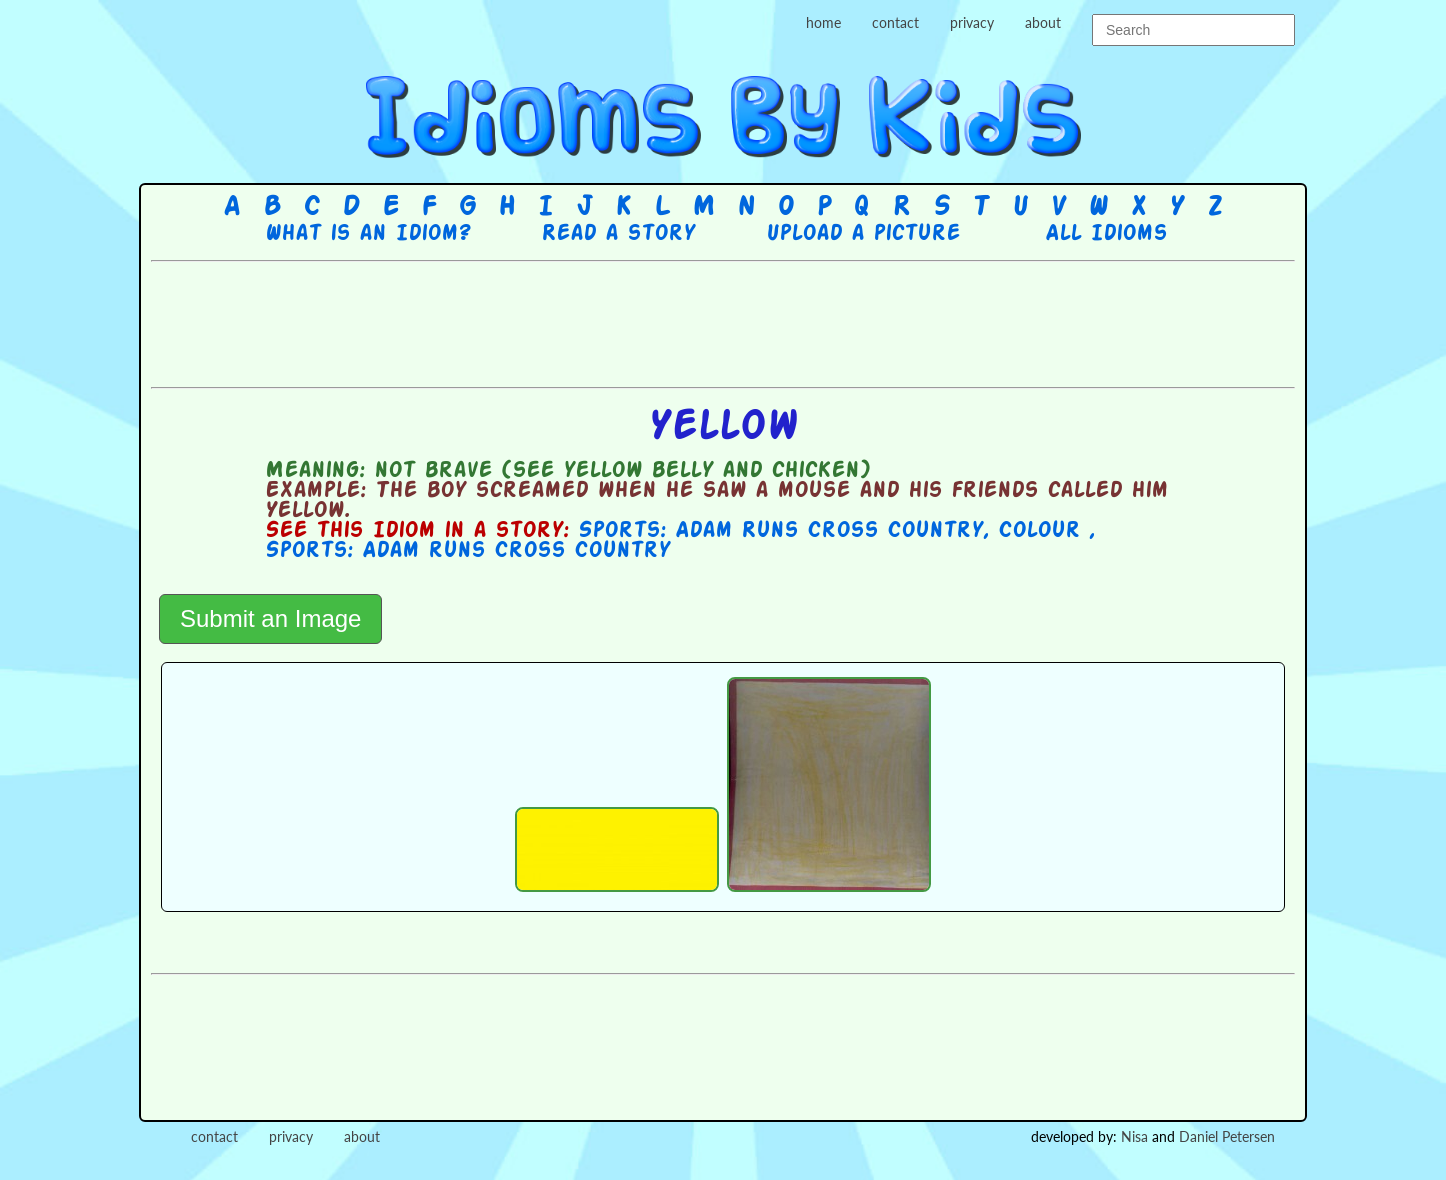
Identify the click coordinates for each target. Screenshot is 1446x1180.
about (1043, 22)
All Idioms (1106, 234)
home (823, 22)
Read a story (618, 234)
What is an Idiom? (367, 234)
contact (895, 22)
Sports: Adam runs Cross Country (467, 551)
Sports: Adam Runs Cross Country (780, 531)
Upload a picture (863, 234)
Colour (1043, 531)
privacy (972, 22)
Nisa (1134, 1136)
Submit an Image (270, 618)
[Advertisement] (723, 322)
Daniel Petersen (1227, 1136)
